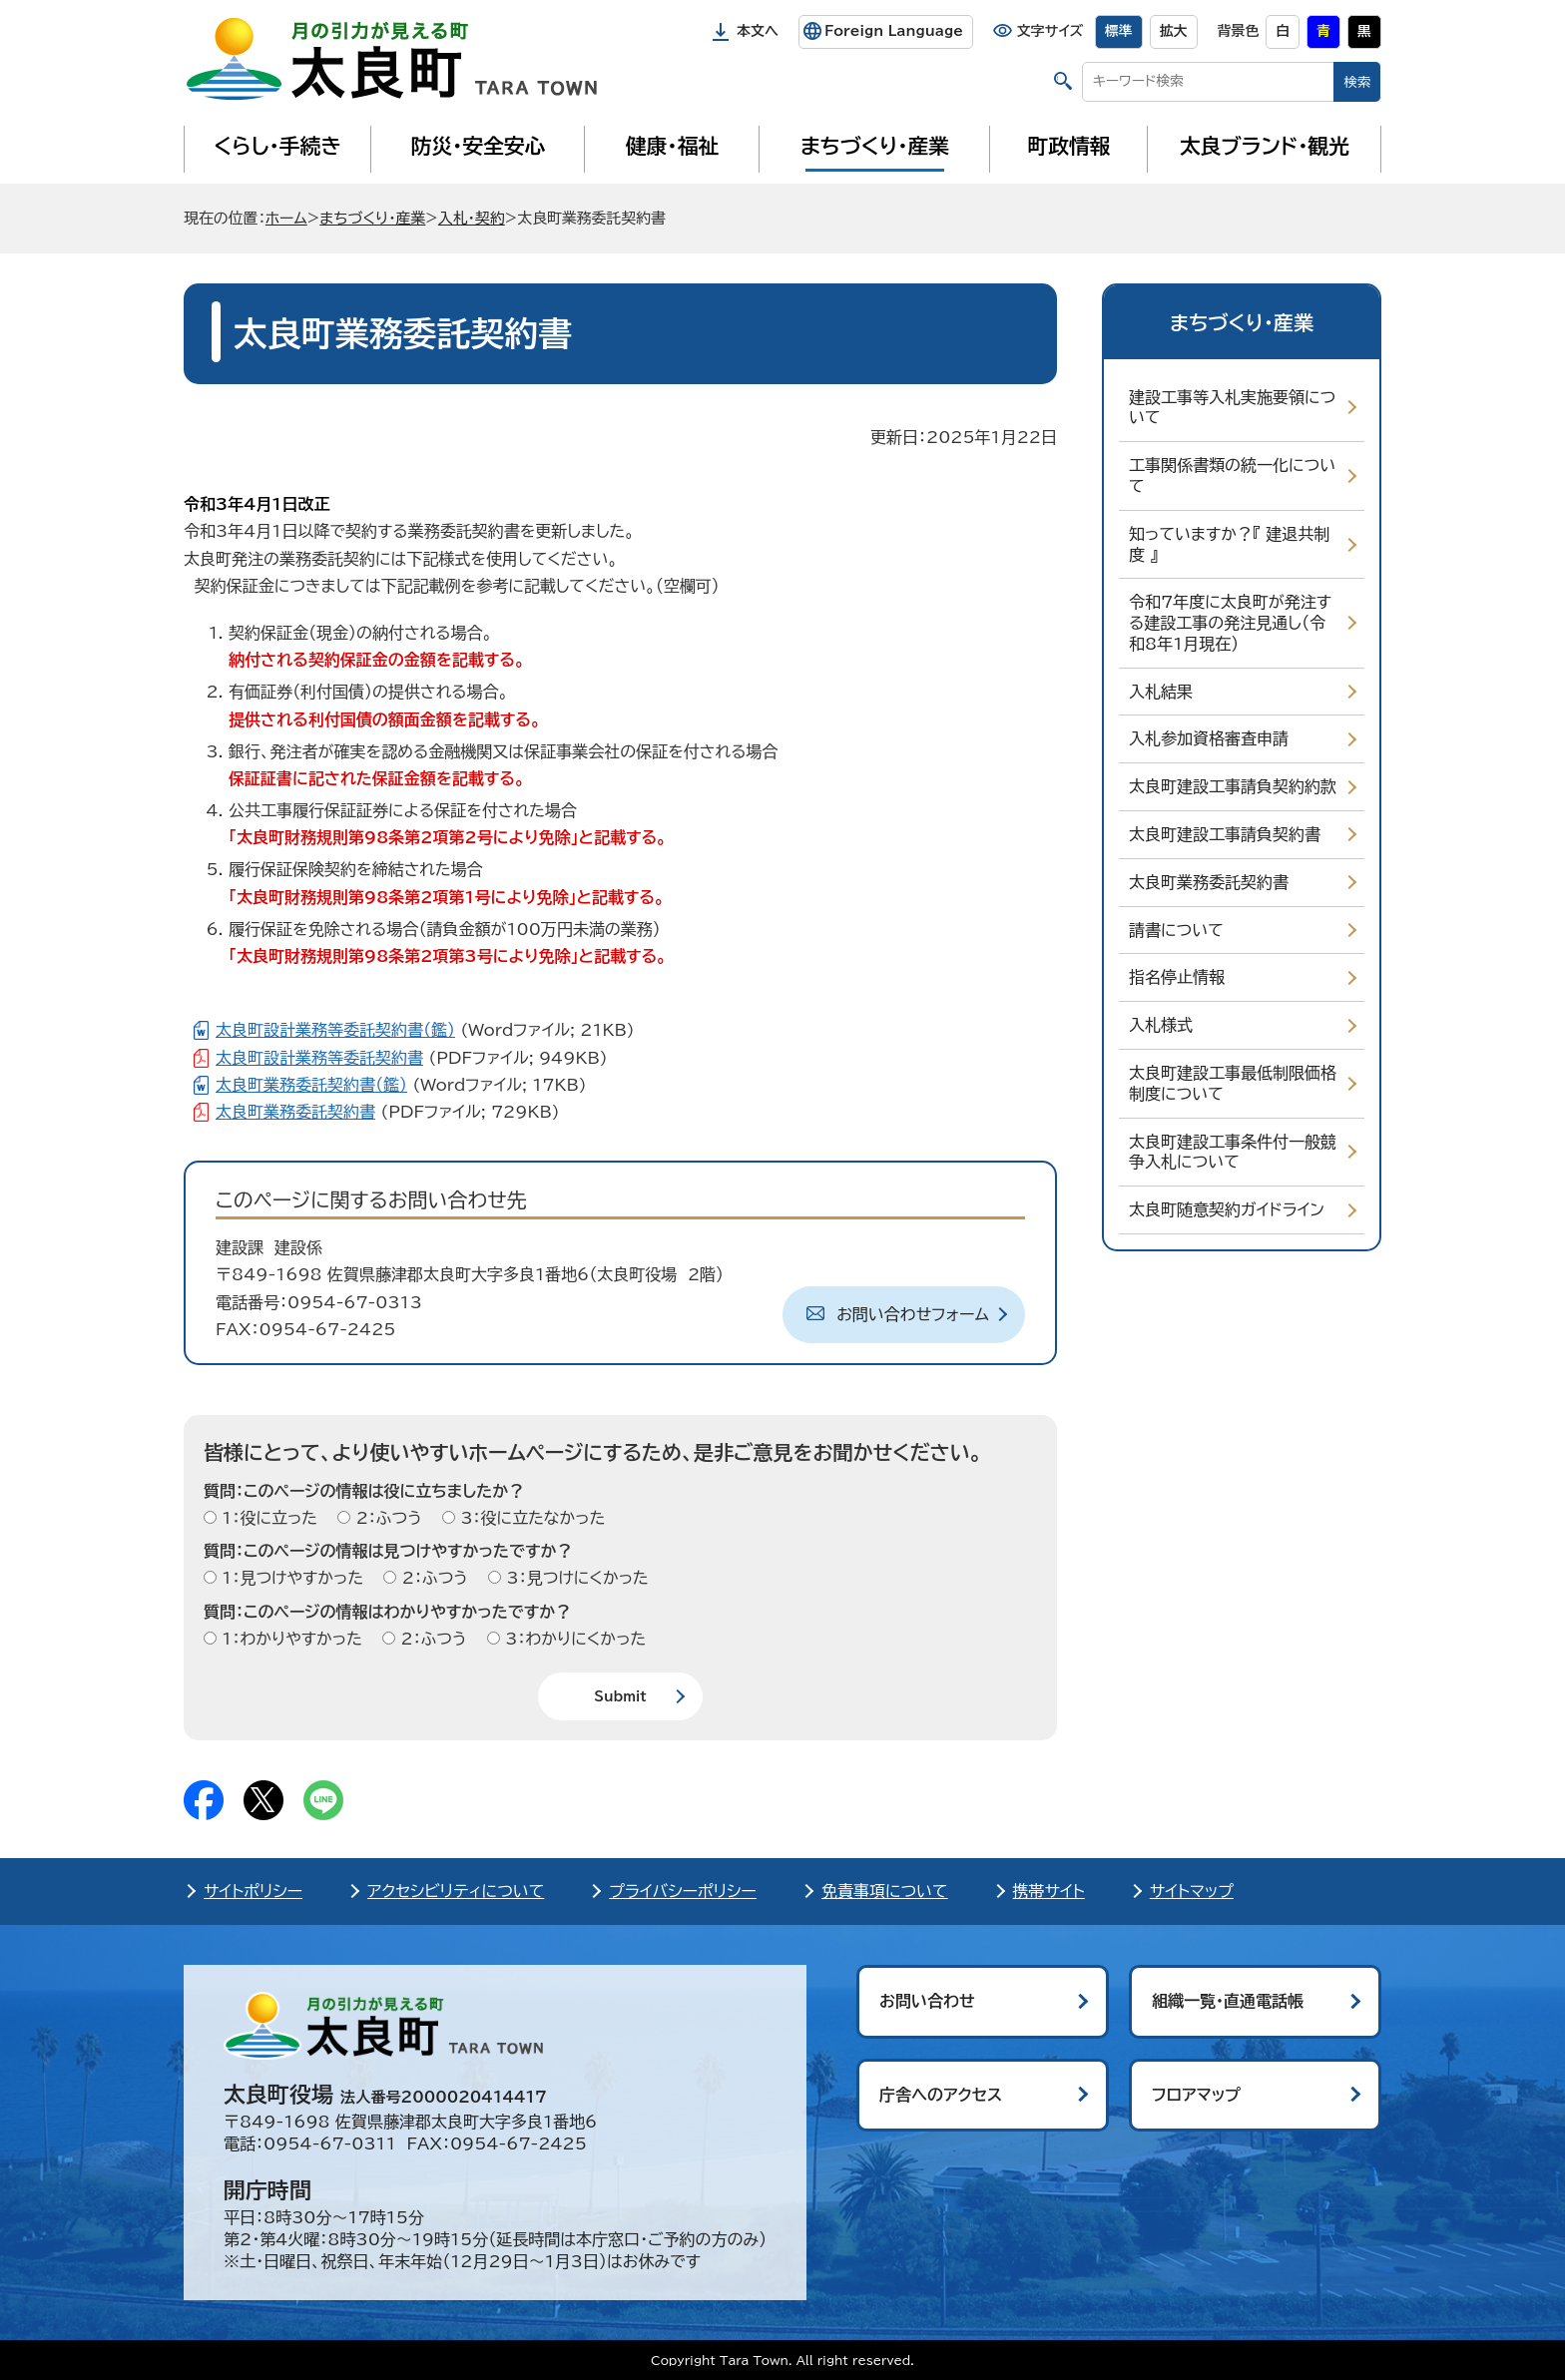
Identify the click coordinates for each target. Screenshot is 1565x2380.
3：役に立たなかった (530, 1518)
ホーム (286, 218)
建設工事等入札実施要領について (1232, 407)
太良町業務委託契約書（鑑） (311, 1085)
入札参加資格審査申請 (1209, 738)
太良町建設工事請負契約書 (1224, 834)
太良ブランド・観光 (1264, 146)
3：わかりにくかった (573, 1639)
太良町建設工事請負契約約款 (1232, 786)
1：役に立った (267, 1518)
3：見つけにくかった (575, 1578)
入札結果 (1161, 692)
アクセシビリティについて (455, 1891)
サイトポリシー (253, 1891)
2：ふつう (385, 1518)
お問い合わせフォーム (912, 1314)
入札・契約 (471, 218)
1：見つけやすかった (290, 1578)
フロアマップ (1196, 2095)
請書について (1176, 930)
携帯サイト (1049, 1891)
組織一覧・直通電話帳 (1228, 2001)
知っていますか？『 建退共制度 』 (1229, 544)
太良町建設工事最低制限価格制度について (1232, 1083)
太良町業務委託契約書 (1209, 882)
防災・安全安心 (478, 146)
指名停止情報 (1177, 977)
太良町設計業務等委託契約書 (319, 1058)
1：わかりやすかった (289, 1639)
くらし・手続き (277, 146)
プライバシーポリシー (683, 1891)
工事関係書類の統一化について (1232, 475)
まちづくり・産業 (874, 146)
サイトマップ (1192, 1891)
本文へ (758, 31)
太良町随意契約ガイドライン (1226, 1209)
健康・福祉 (672, 146)
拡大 (1174, 31)
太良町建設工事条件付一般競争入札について (1232, 1152)
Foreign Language (893, 31)
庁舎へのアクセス (940, 2095)
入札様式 (1161, 1025)
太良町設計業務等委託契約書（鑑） (335, 1030)
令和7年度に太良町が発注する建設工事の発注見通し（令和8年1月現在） (1230, 623)
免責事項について (884, 1891)
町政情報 (1069, 146)
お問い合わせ (927, 2001)
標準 (1119, 31)
